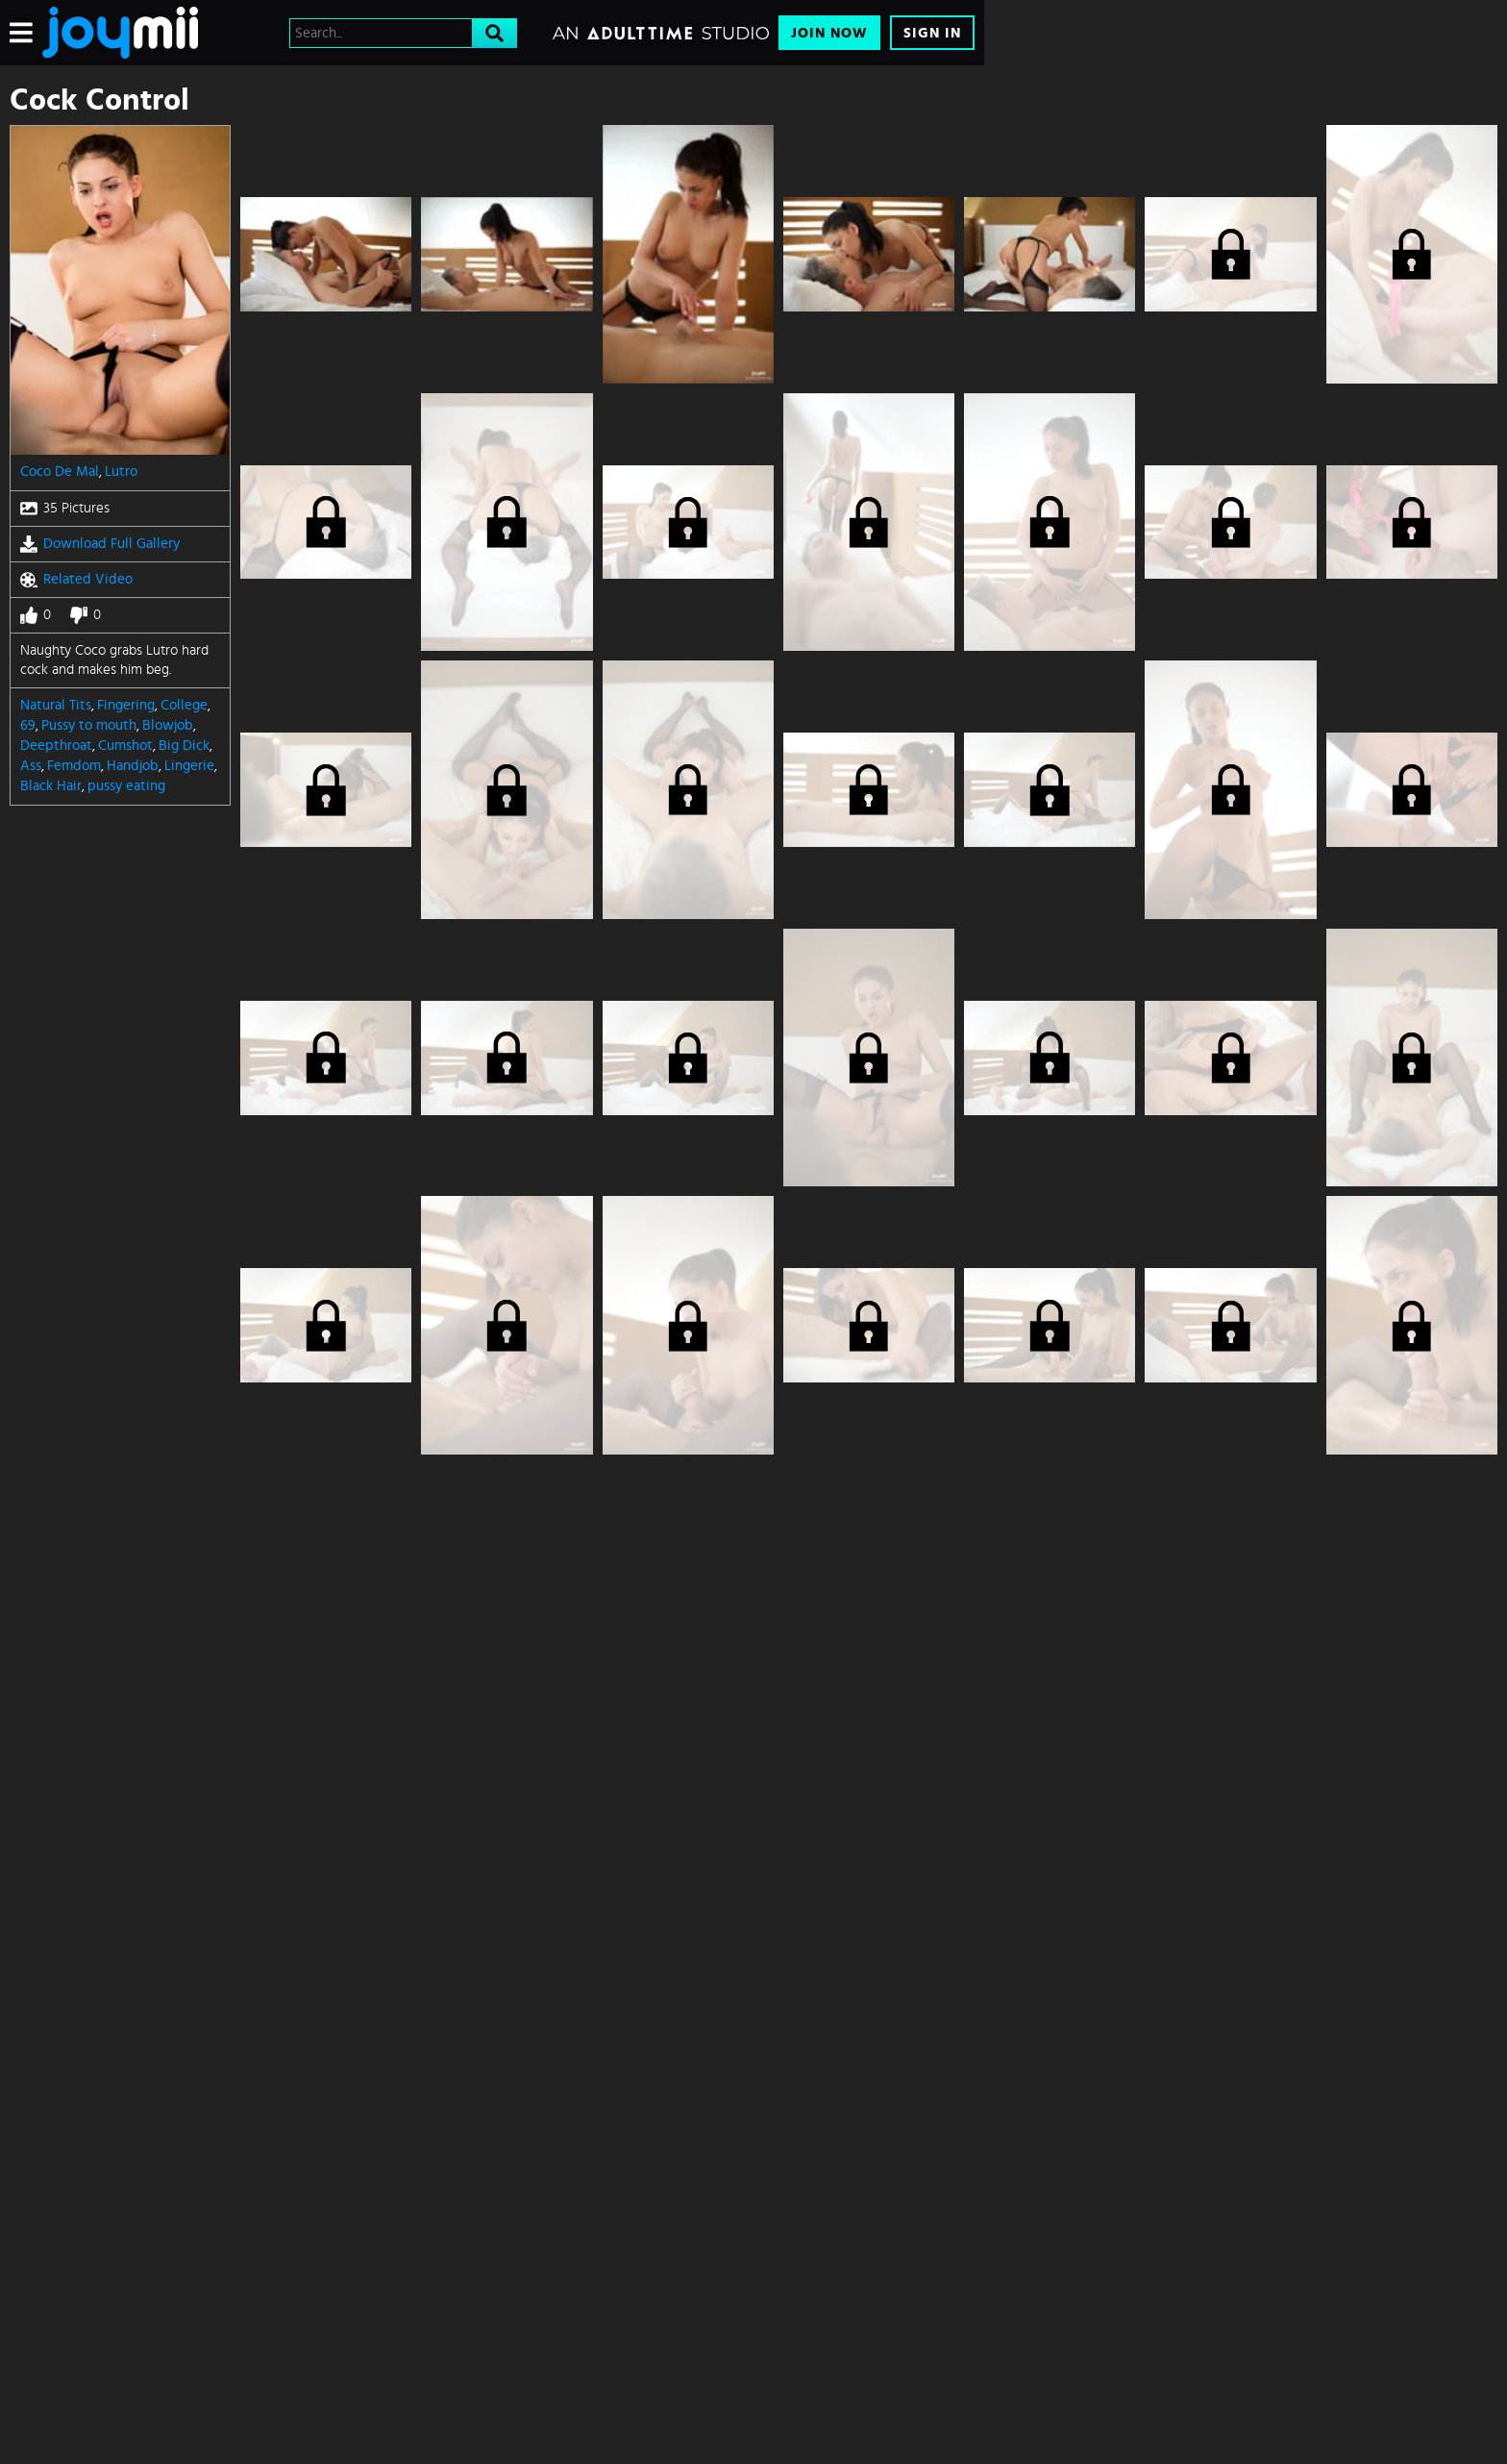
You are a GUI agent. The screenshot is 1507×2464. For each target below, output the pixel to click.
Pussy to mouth (88, 725)
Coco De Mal (59, 471)
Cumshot (125, 745)
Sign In (932, 33)
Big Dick (184, 745)
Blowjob (167, 725)
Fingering (126, 705)
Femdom (74, 766)
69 (28, 725)
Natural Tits (55, 705)
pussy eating (126, 786)
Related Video (76, 579)
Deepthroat (56, 745)
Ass (30, 766)
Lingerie (189, 766)
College (184, 705)
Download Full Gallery (100, 544)
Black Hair (51, 786)
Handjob (133, 766)
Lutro (121, 471)
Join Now (829, 33)
